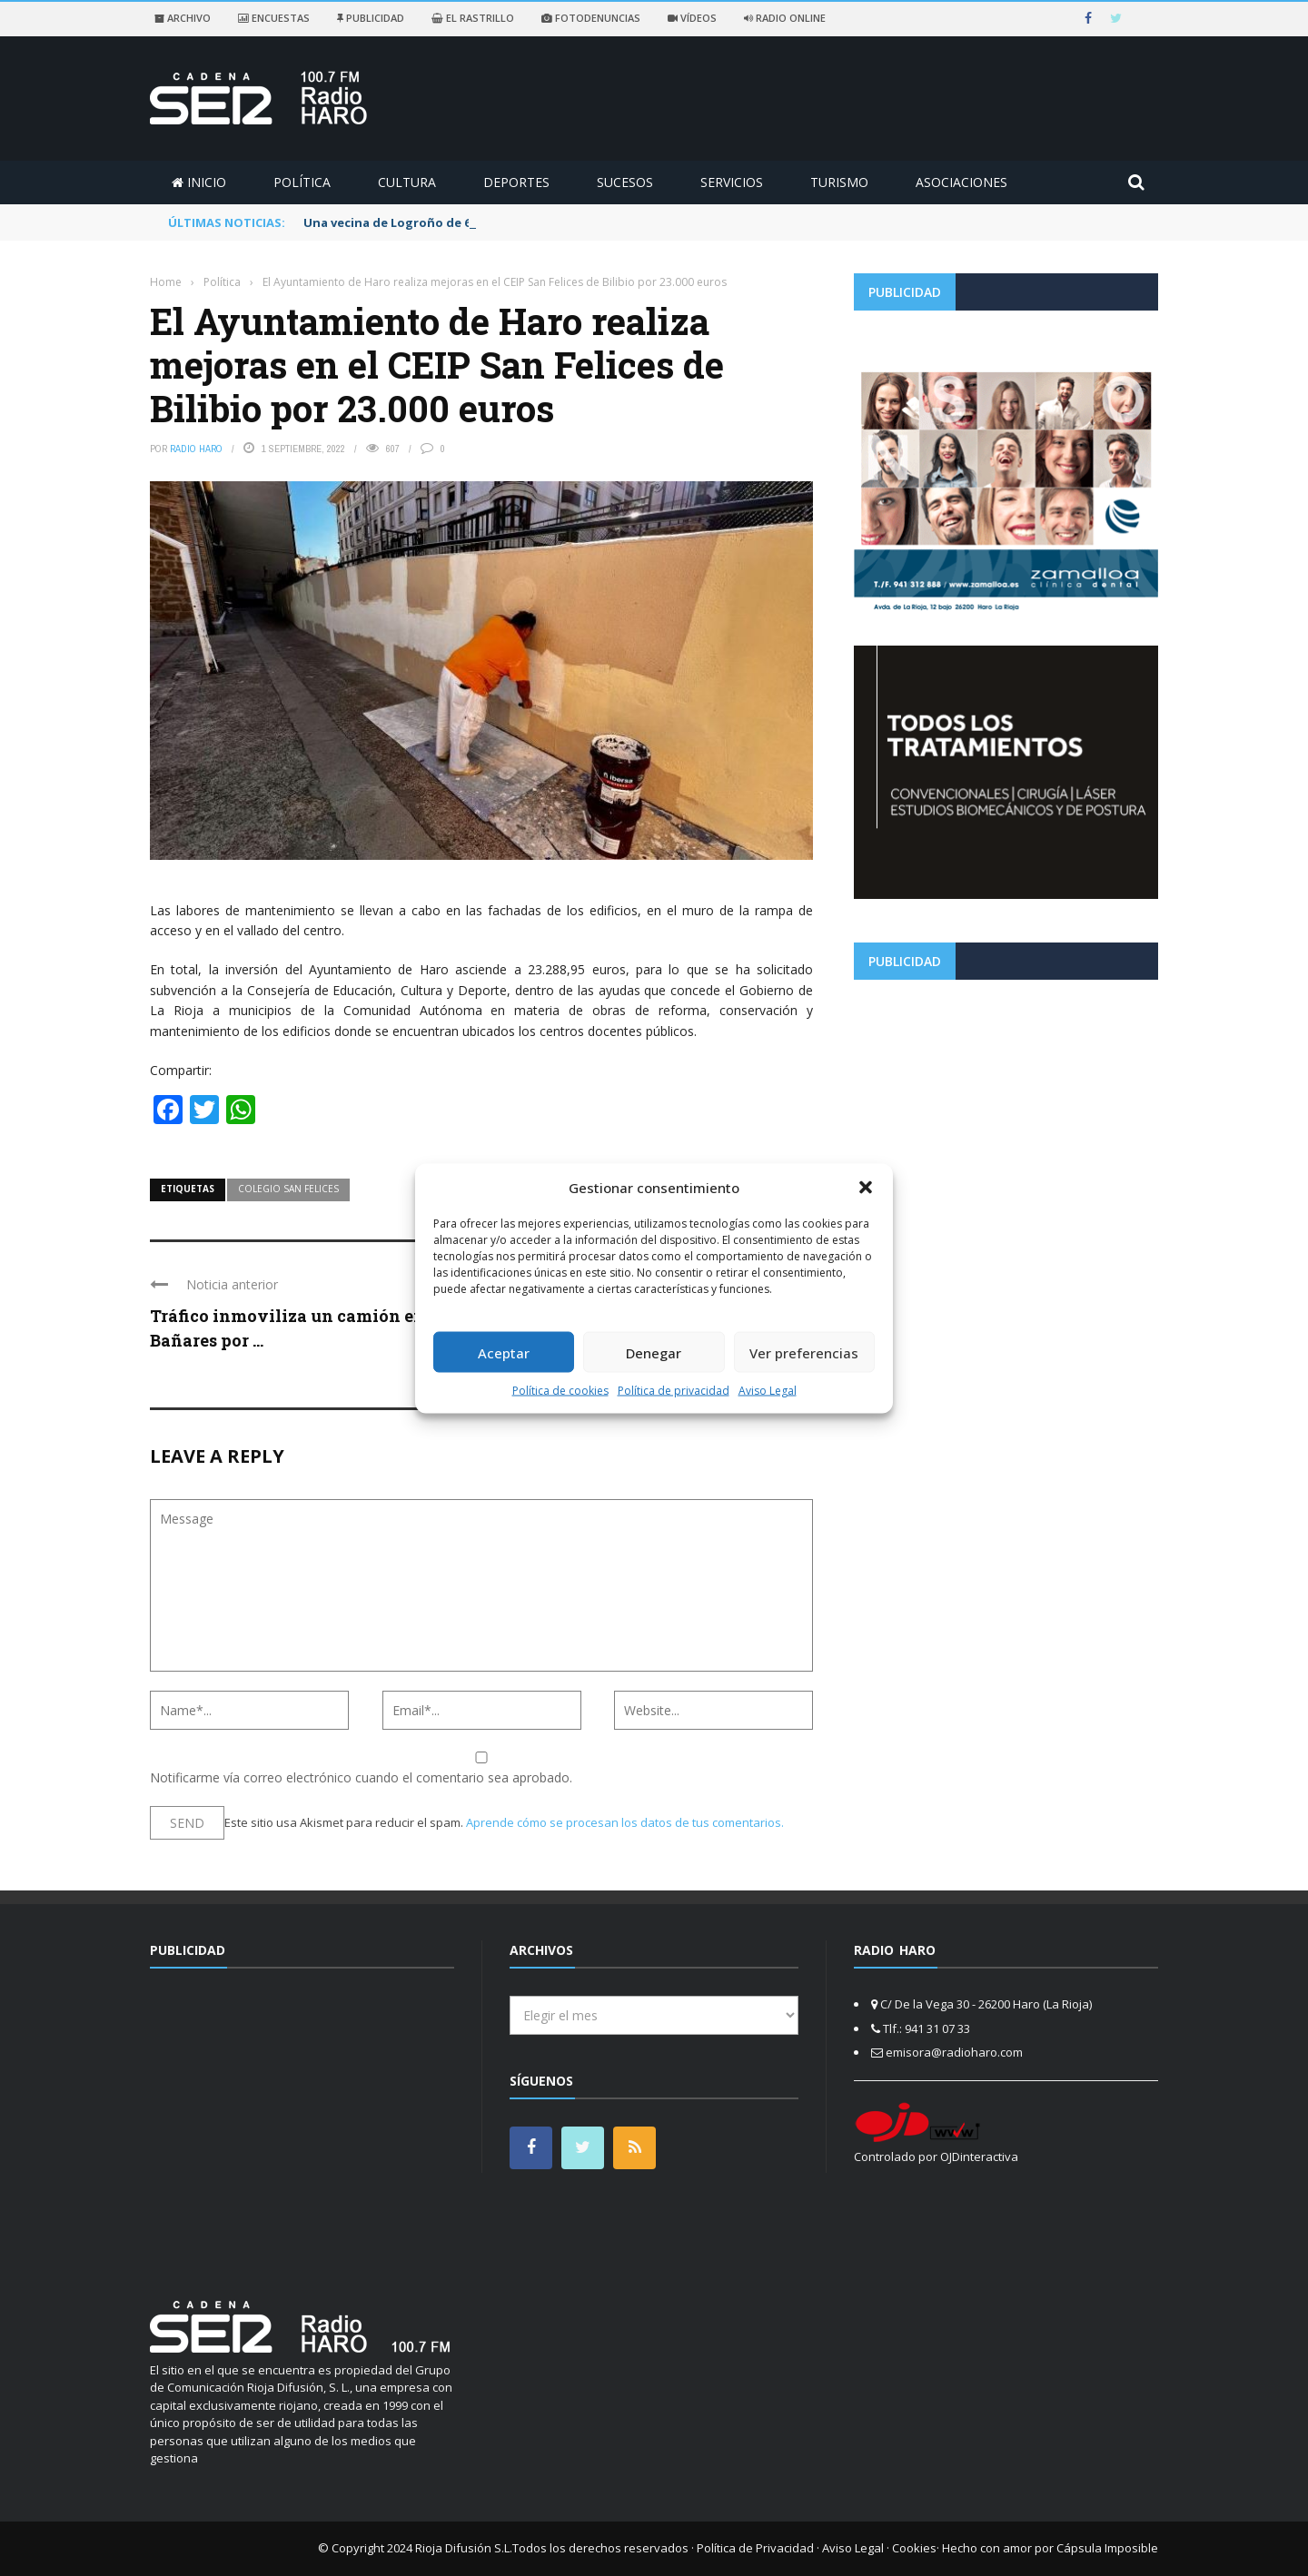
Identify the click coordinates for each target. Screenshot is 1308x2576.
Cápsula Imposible (1107, 2548)
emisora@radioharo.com (954, 2052)
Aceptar (504, 1352)
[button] (866, 1187)
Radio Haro (196, 448)
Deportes (516, 182)
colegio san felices (288, 1188)
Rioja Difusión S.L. (463, 2548)
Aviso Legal (767, 1390)
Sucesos (625, 182)
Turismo (839, 182)
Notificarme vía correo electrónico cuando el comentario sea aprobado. (481, 1769)
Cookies (914, 2548)
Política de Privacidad (755, 2548)
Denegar (653, 1352)
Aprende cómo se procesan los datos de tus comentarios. (625, 1822)
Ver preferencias (803, 1352)
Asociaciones (961, 182)
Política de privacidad (673, 1390)
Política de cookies (560, 1390)
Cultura (407, 182)
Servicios (731, 182)
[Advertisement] (1006, 1120)
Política (302, 182)
